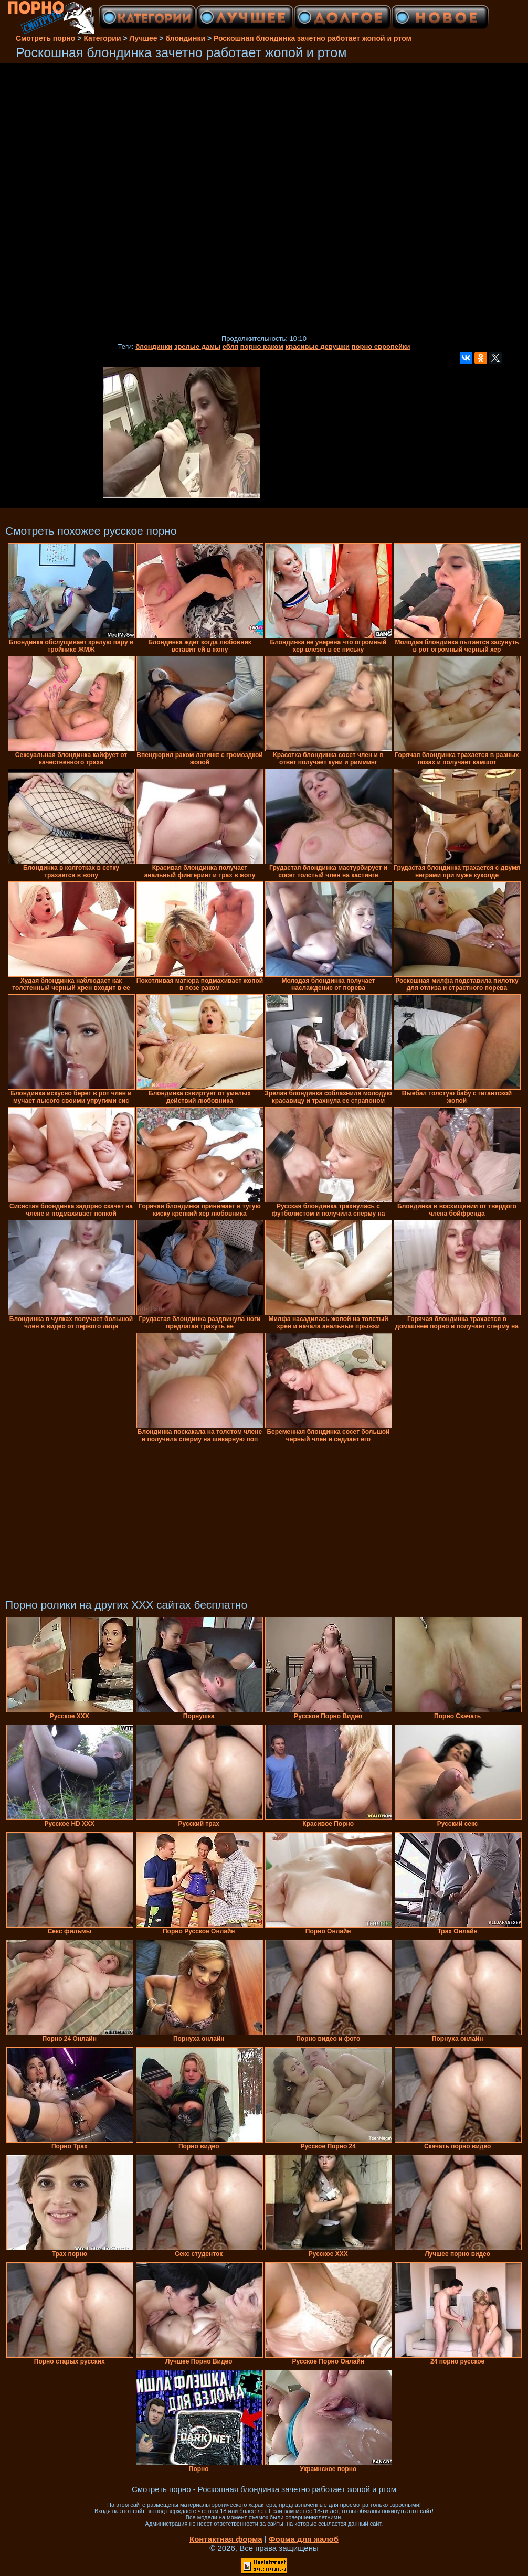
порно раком (261, 346)
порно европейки (381, 346)
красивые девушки (318, 346)
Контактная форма (225, 2539)
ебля (231, 346)
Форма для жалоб (304, 2539)
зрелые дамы (197, 346)
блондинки (153, 346)
